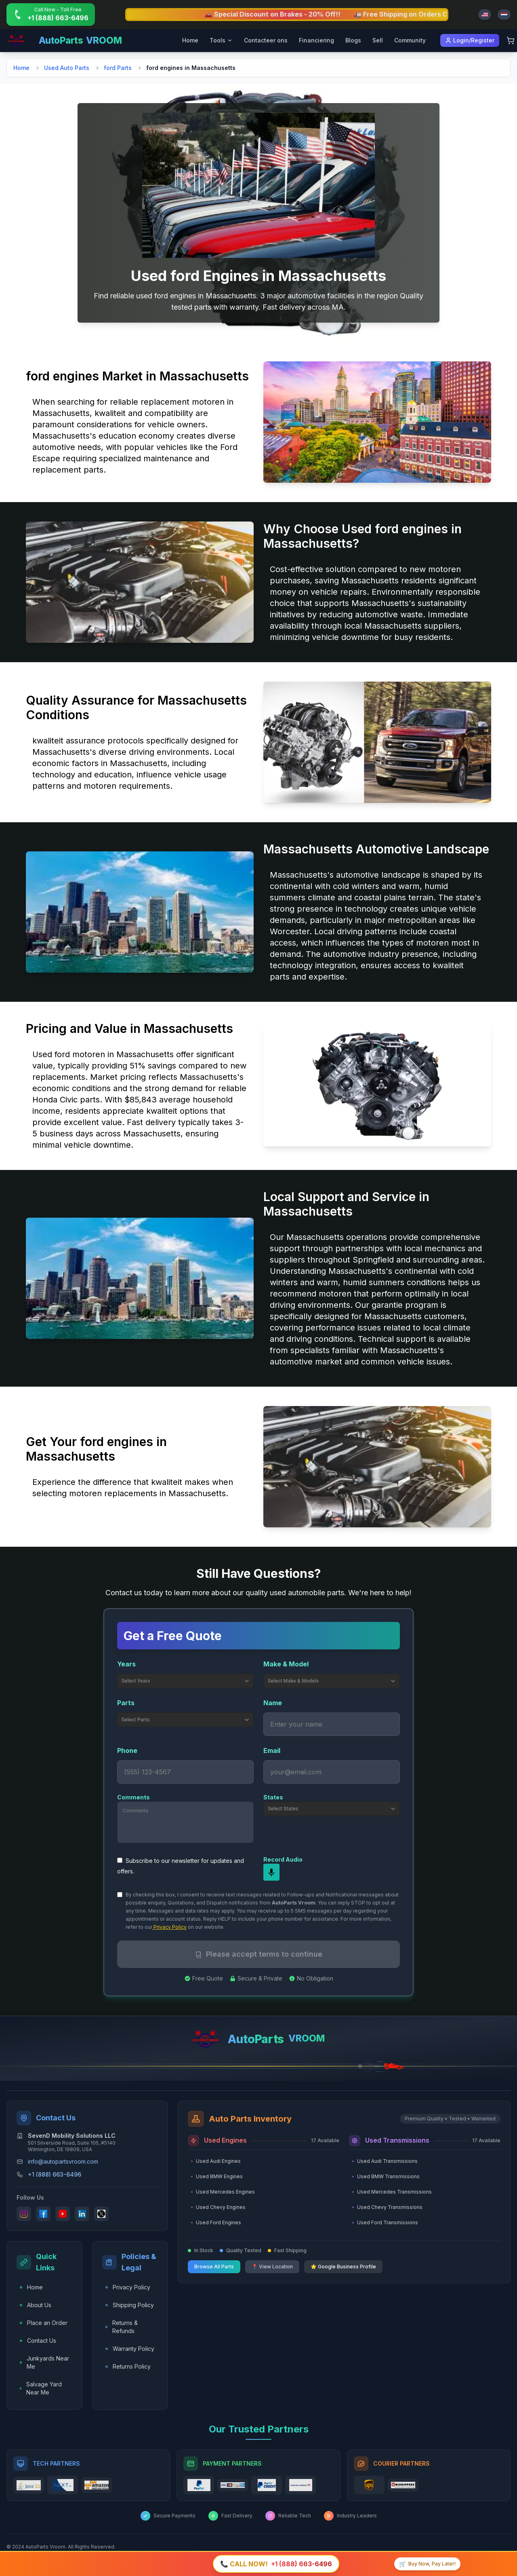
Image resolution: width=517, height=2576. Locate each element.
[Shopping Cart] (510, 40)
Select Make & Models (332, 1681)
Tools (221, 40)
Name (272, 1703)
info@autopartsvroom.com (63, 2161)
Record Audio (283, 1859)
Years (126, 1664)
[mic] (271, 1872)
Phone (127, 1750)
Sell (377, 40)
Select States (332, 1809)
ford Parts (118, 67)
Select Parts (186, 1720)
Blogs (353, 40)
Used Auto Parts (66, 67)
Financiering (316, 40)
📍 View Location (272, 2267)
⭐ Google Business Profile (343, 2267)
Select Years (186, 1681)
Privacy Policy (169, 1927)
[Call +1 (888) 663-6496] (50, 14)
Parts (126, 1703)
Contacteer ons (266, 40)
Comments (133, 1797)
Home (190, 40)
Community (410, 40)
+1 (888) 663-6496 (54, 2174)
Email (271, 1750)
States (273, 1797)
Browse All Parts (214, 2267)
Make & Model (286, 1664)
